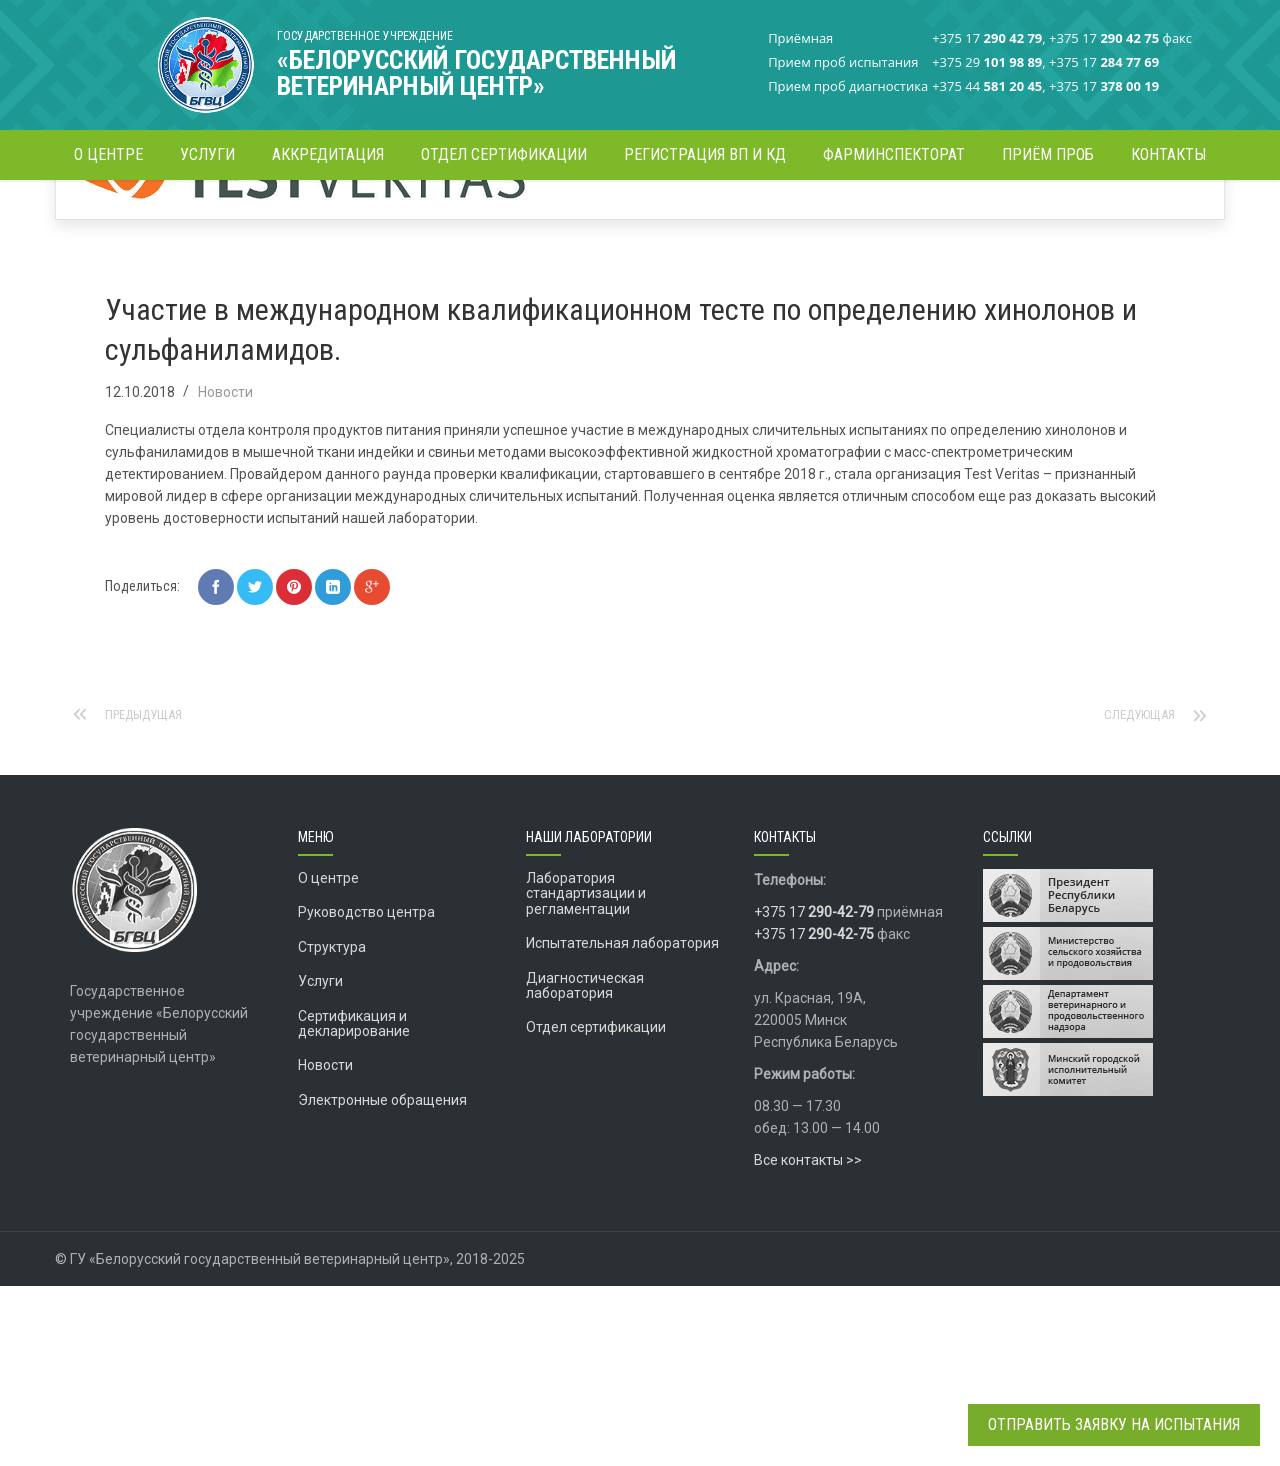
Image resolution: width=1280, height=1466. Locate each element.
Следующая (1135, 895)
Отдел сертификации (596, 1207)
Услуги (320, 1161)
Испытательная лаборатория (622, 1123)
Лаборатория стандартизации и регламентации (586, 1073)
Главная (520, 214)
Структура (332, 1127)
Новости (587, 214)
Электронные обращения (382, 1280)
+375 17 (814, 1092)
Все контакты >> (808, 1340)
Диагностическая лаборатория (585, 1165)
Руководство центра (366, 1092)
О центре (328, 1058)
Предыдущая (149, 895)
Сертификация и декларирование (354, 1203)
